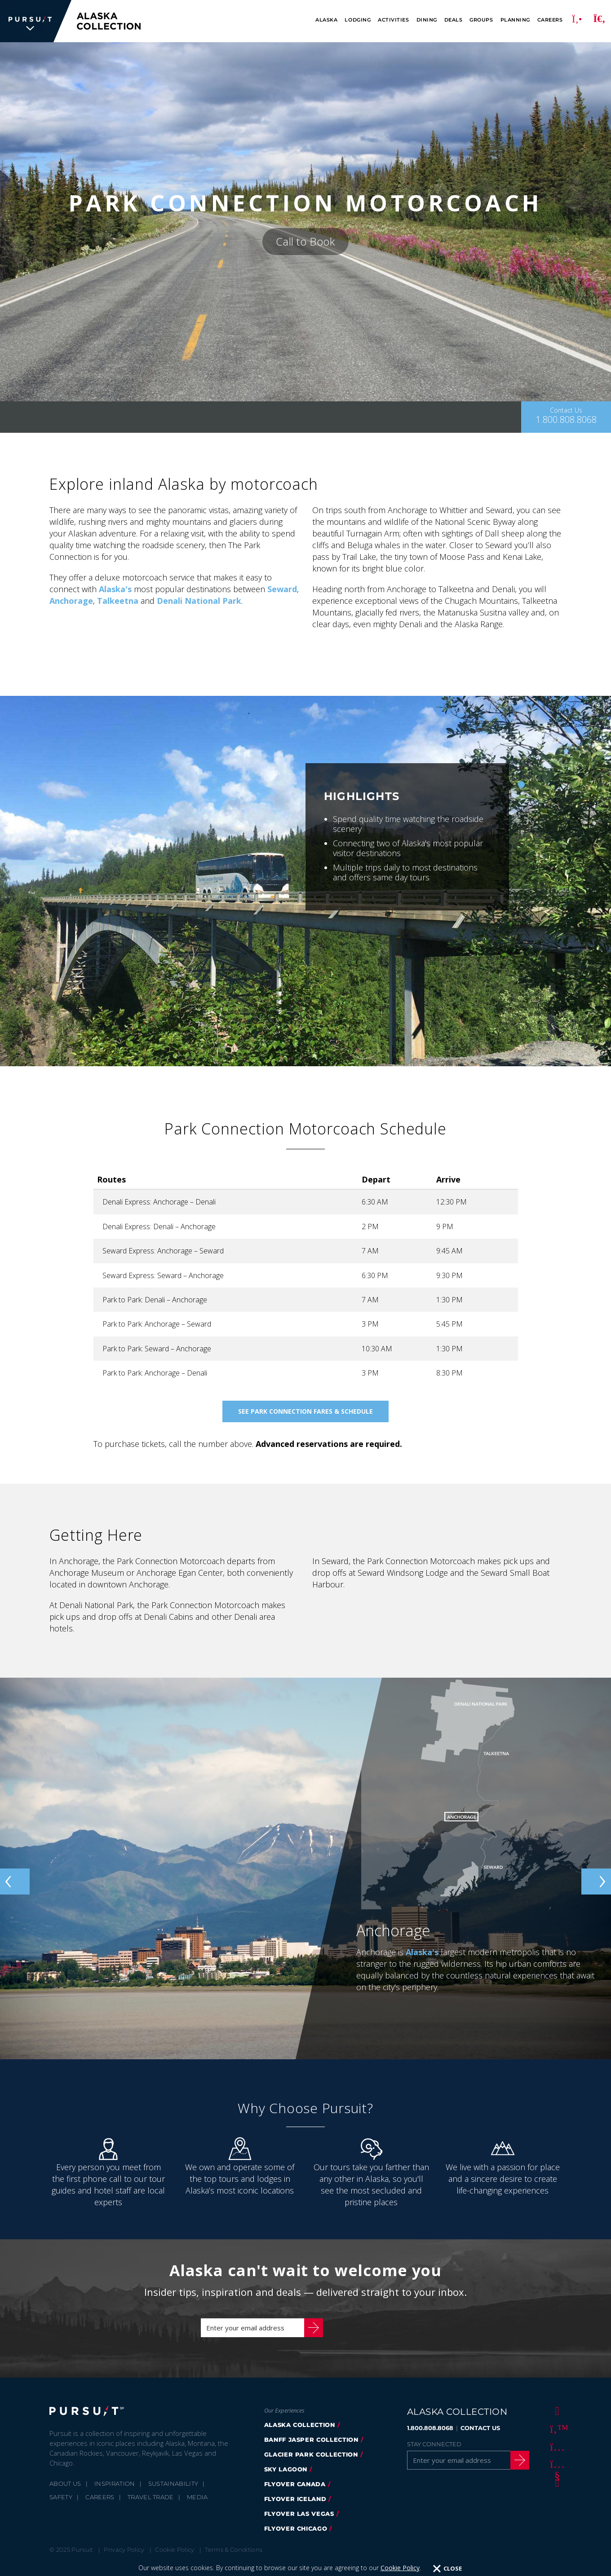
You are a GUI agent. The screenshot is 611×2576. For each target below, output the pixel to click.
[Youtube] (556, 2473)
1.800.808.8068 (430, 2436)
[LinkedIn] (556, 2491)
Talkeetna (117, 600)
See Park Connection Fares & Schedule (305, 1411)
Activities (393, 20)
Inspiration (114, 2492)
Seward (282, 589)
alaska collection (299, 2433)
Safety (60, 2506)
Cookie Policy (174, 2558)
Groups (481, 20)
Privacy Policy (124, 2558)
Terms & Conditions (233, 2558)
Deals (453, 20)
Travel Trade (151, 2506)
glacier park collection (311, 2463)
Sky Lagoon (286, 2478)
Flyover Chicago (296, 2537)
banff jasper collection (311, 2448)
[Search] (599, 21)
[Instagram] (556, 2455)
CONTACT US (480, 2436)
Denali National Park (199, 600)
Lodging (358, 20)
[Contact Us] (566, 417)
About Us (65, 2492)
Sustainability (173, 2492)
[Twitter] (556, 2437)
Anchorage (71, 600)
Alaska (326, 20)
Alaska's (115, 589)
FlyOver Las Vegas (299, 2522)
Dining (426, 20)
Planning (515, 20)
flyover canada (295, 2493)
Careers (550, 20)
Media (197, 2506)
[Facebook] (556, 2419)
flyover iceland (295, 2507)
